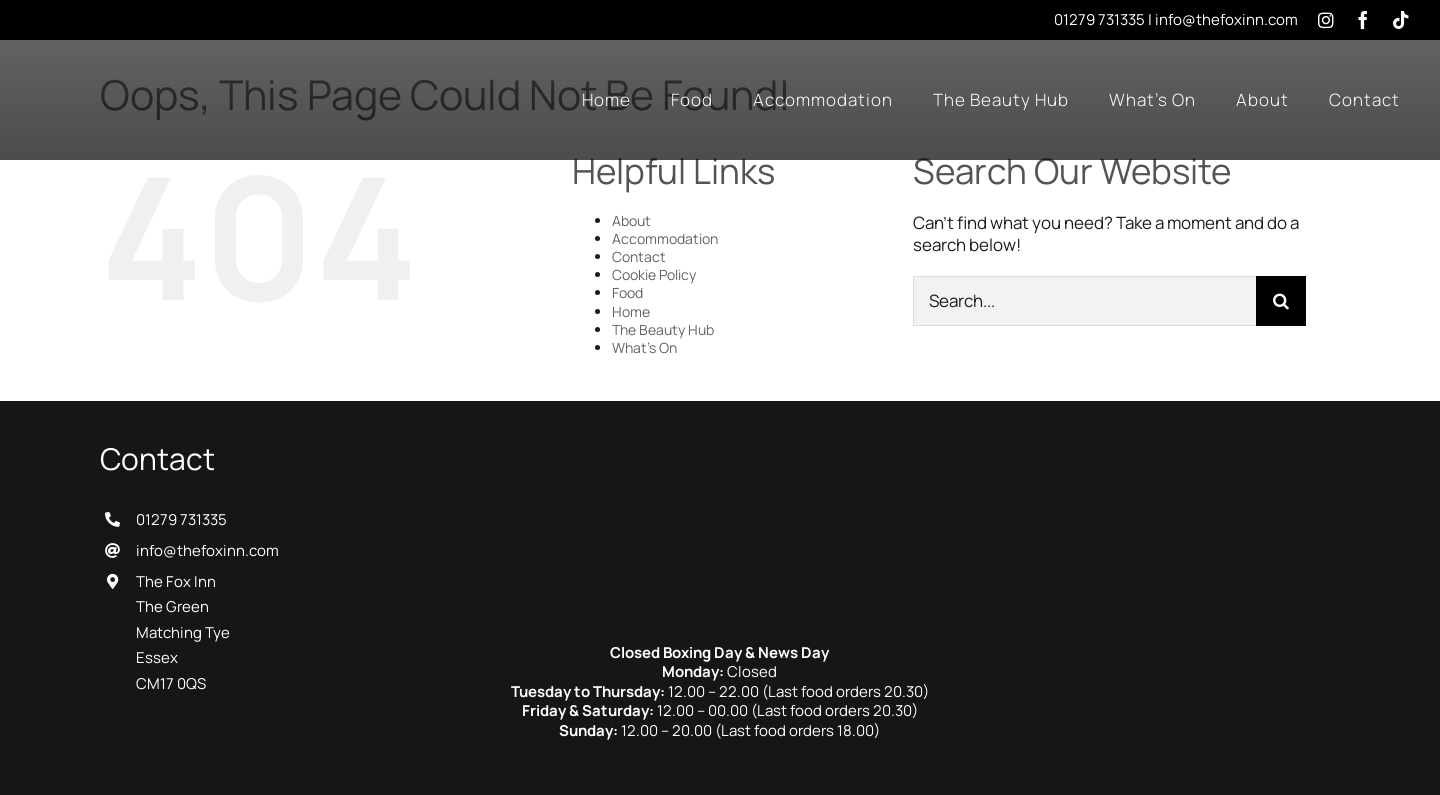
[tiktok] (1401, 20)
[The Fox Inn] (720, 449)
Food (627, 292)
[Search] (1281, 301)
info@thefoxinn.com (1226, 19)
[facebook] (1363, 20)
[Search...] (1084, 301)
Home (631, 311)
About (631, 220)
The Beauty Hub (663, 329)
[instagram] (1326, 20)
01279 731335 (1099, 19)
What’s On (644, 347)
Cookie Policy (654, 274)
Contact (639, 256)
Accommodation (665, 238)
